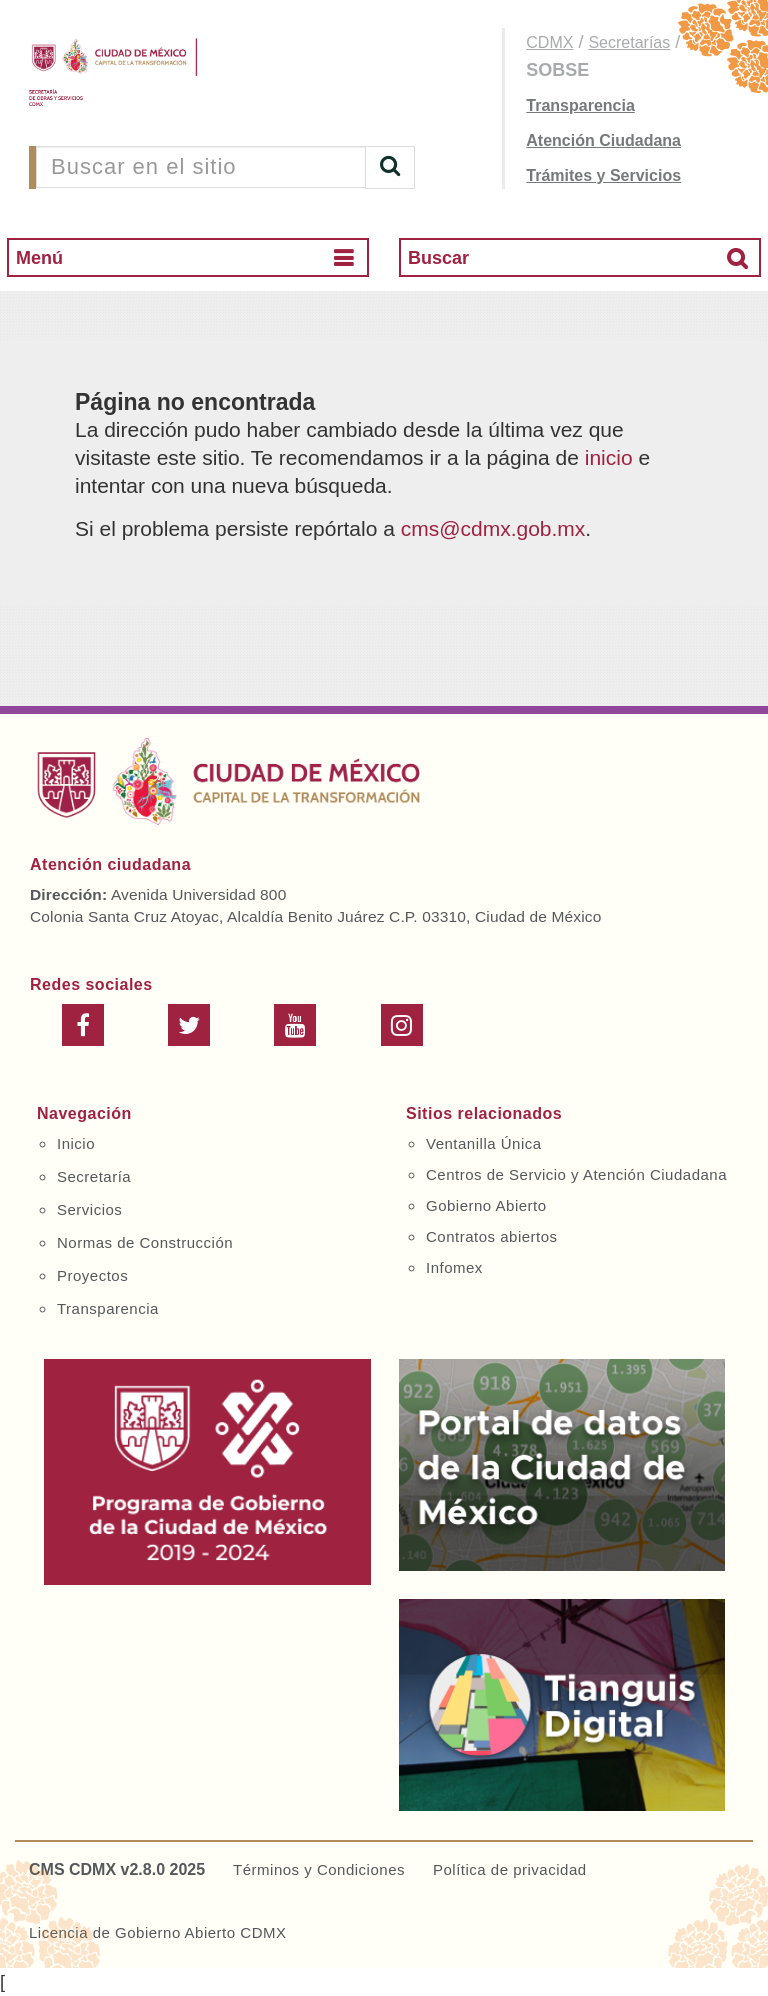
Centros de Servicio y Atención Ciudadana (576, 1174)
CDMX (549, 42)
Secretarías (629, 42)
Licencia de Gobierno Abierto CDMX (157, 1932)
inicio (609, 457)
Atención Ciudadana (603, 140)
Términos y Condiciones (319, 1869)
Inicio (76, 1143)
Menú (39, 258)
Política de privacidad (510, 1869)
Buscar (438, 258)
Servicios (89, 1209)
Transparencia (580, 105)
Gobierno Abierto (486, 1205)
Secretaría (94, 1176)
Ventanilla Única (484, 1143)
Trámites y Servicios (603, 175)
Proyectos (92, 1275)
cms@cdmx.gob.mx (493, 528)
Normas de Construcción (145, 1242)
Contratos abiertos (492, 1236)
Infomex (454, 1267)
